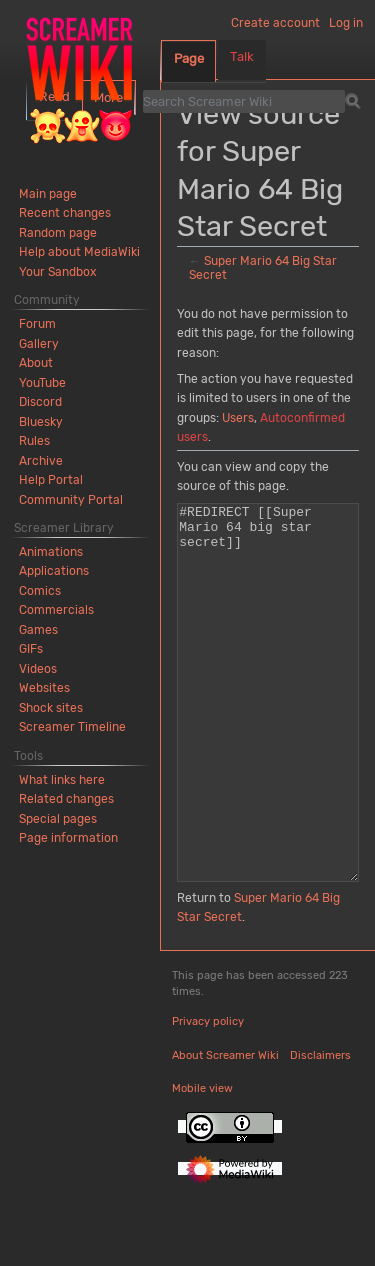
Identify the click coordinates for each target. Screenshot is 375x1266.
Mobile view (202, 1163)
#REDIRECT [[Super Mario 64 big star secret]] (268, 730)
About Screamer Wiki (225, 1130)
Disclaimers (320, 1130)
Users (238, 418)
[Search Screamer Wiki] (244, 101)
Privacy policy (208, 1096)
